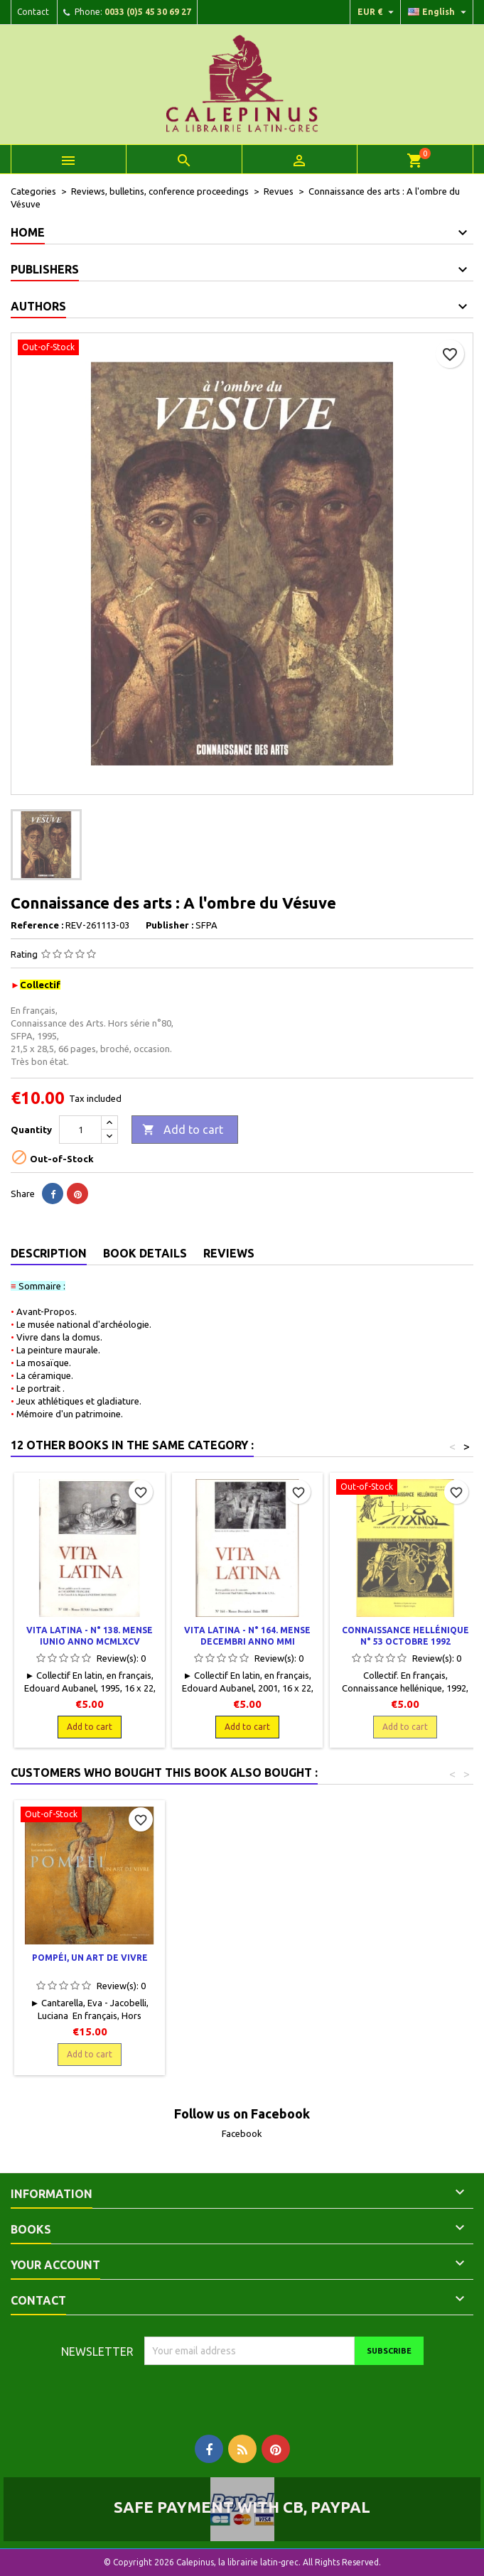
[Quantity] (80, 1129)
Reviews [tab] (228, 1253)
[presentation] (263, 2392)
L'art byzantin (247, 1957)
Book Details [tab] (145, 1253)
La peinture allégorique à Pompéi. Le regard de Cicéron (89, 1969)
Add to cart (182, 1130)
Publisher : (169, 925)
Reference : (37, 925)
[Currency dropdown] (377, 12)
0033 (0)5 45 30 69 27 (147, 11)
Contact (33, 11)
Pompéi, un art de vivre (405, 1957)
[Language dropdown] (439, 12)
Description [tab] (49, 1253)
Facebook (242, 2133)
